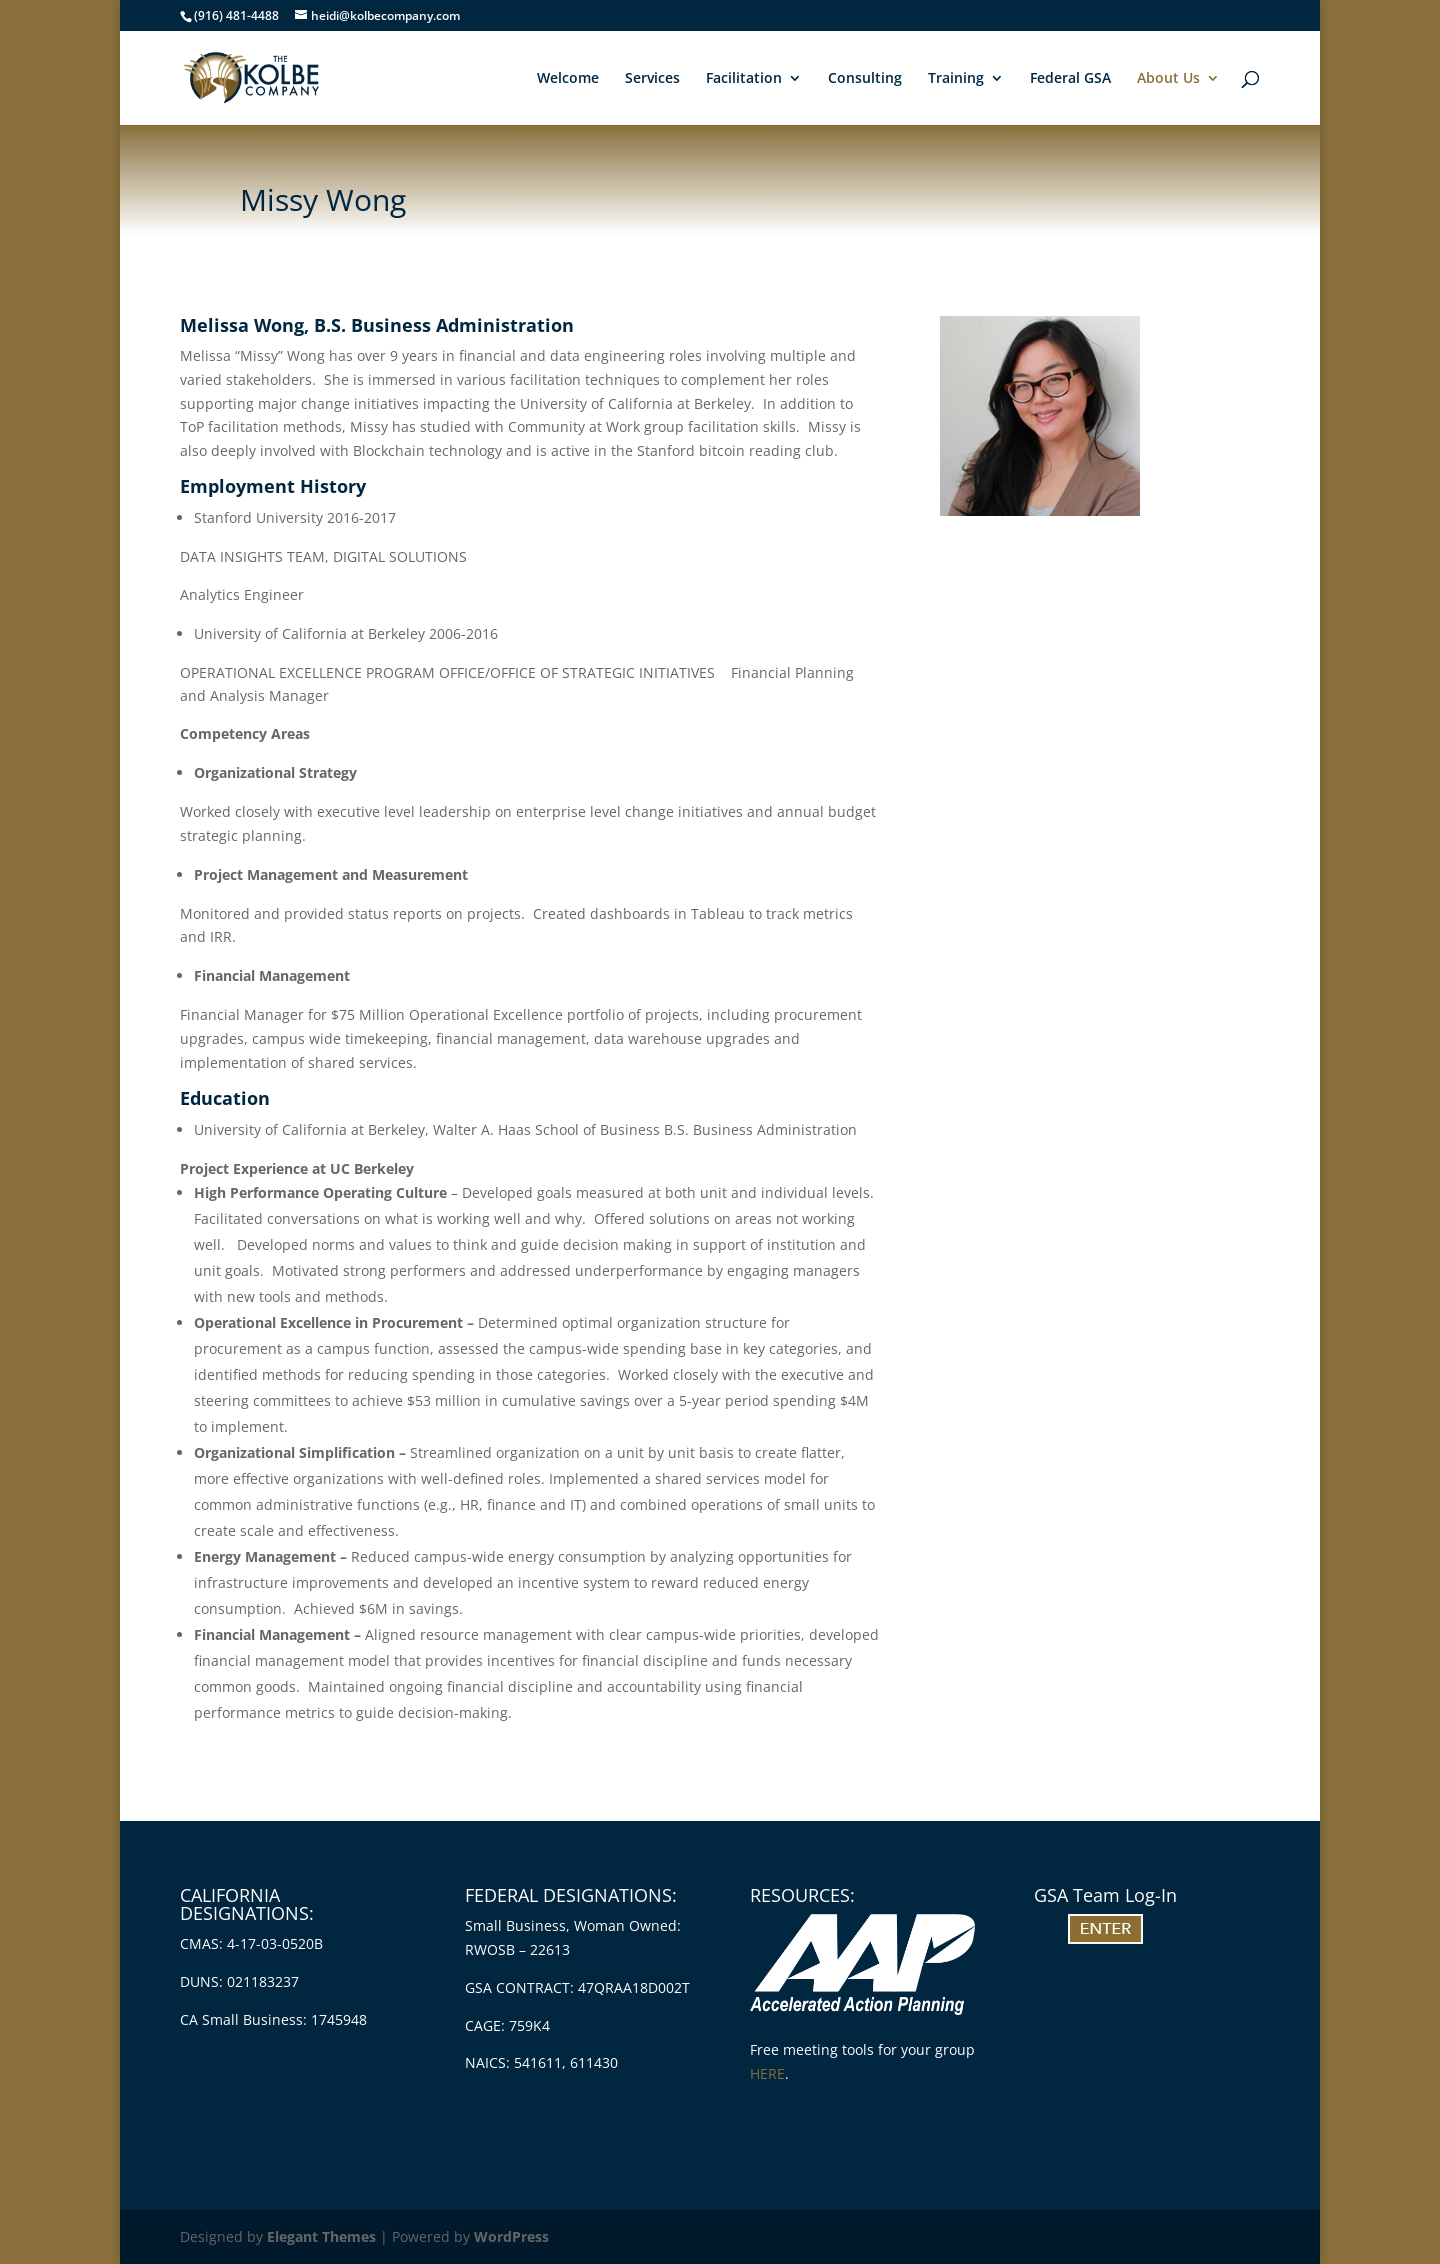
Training (956, 79)
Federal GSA (1070, 79)
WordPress (511, 2236)
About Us (1168, 79)
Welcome (568, 79)
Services (652, 79)
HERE (767, 2073)
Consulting (865, 79)
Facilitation (744, 79)
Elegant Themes (321, 2236)
